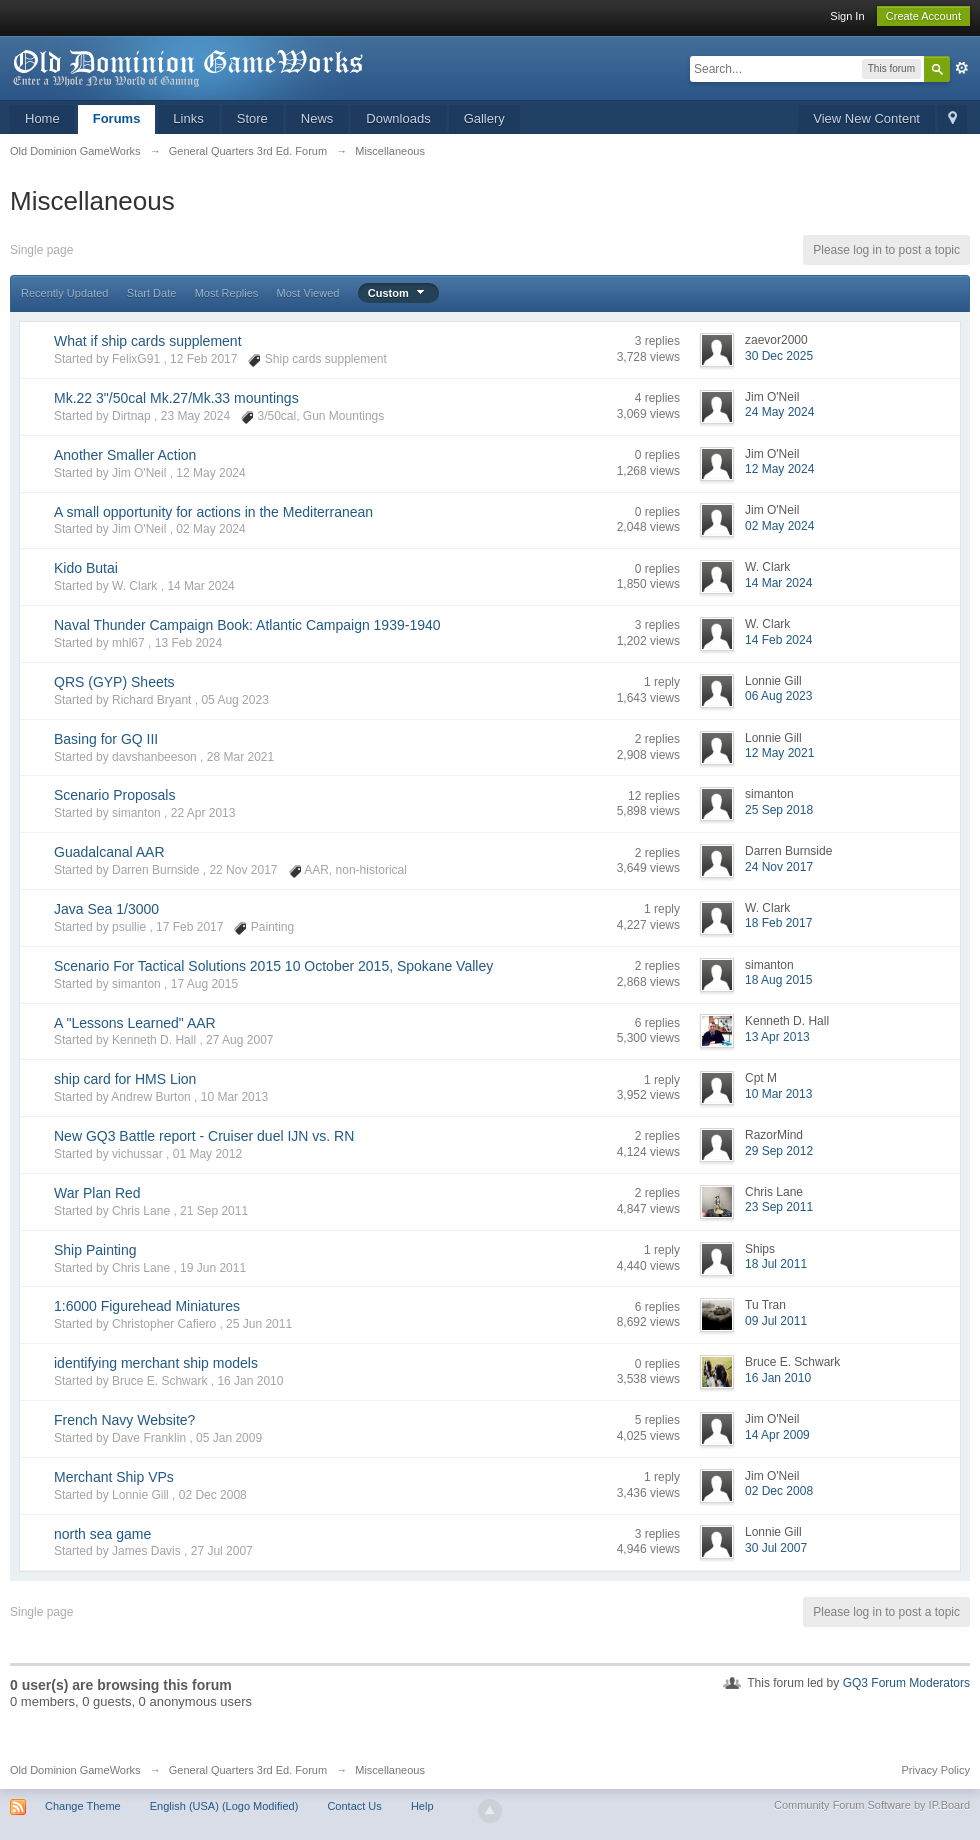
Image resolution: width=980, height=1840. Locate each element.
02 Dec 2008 (779, 1491)
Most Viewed (308, 293)
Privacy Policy (936, 1770)
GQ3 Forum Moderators (906, 1683)
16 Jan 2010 (778, 1378)
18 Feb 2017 (778, 923)
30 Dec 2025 (779, 356)
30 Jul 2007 (776, 1548)
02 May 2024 (779, 526)
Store (252, 118)
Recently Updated (64, 293)
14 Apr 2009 (777, 1435)
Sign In (847, 16)
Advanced (962, 68)
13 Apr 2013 (777, 1037)
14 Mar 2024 (778, 583)
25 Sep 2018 (779, 810)
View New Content (866, 118)
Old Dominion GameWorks (75, 1770)
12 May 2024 (779, 469)
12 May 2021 (779, 753)
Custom (398, 293)
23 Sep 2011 (779, 1207)
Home (42, 118)
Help (422, 1806)
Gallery (484, 118)
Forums (117, 118)
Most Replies (227, 293)
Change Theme (83, 1806)
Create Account (923, 16)
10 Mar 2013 (778, 1094)
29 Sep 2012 (779, 1151)
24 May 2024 (779, 412)
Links (188, 118)
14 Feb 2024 (778, 640)
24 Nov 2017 (779, 867)
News (317, 118)
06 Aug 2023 (778, 696)
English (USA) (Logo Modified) (224, 1806)
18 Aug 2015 (778, 980)
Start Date (152, 293)
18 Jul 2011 (776, 1264)
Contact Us (354, 1806)
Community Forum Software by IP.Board (872, 1805)
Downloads (398, 118)
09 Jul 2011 (776, 1321)
